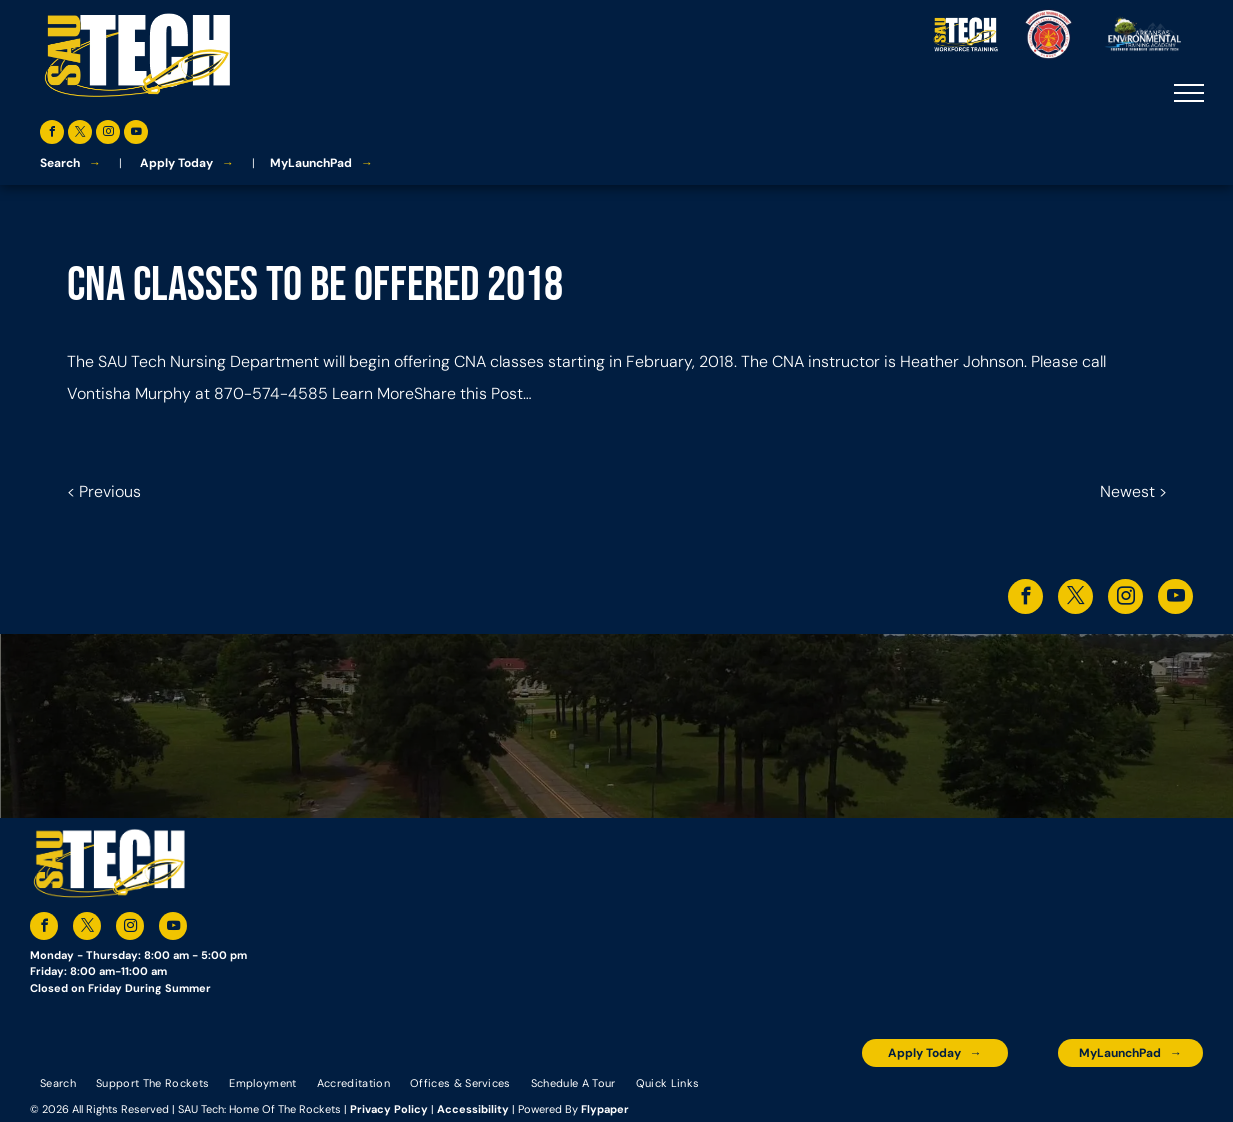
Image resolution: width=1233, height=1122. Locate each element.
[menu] (1189, 93)
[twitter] (80, 134)
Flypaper (605, 1109)
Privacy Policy (389, 1109)
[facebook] (52, 134)
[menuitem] (58, 1082)
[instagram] (108, 134)
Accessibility (473, 1109)
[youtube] (136, 134)
